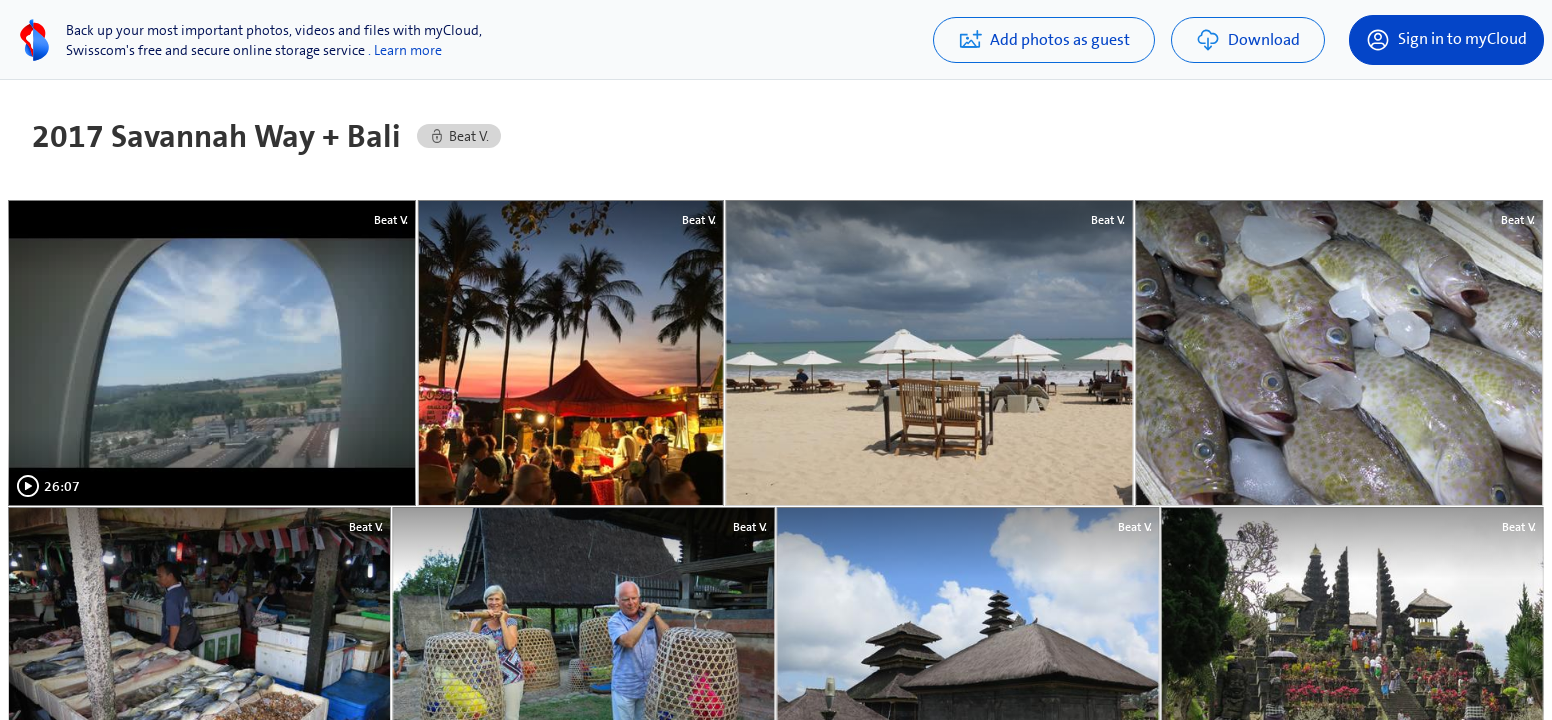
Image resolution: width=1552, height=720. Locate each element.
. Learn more (405, 50)
